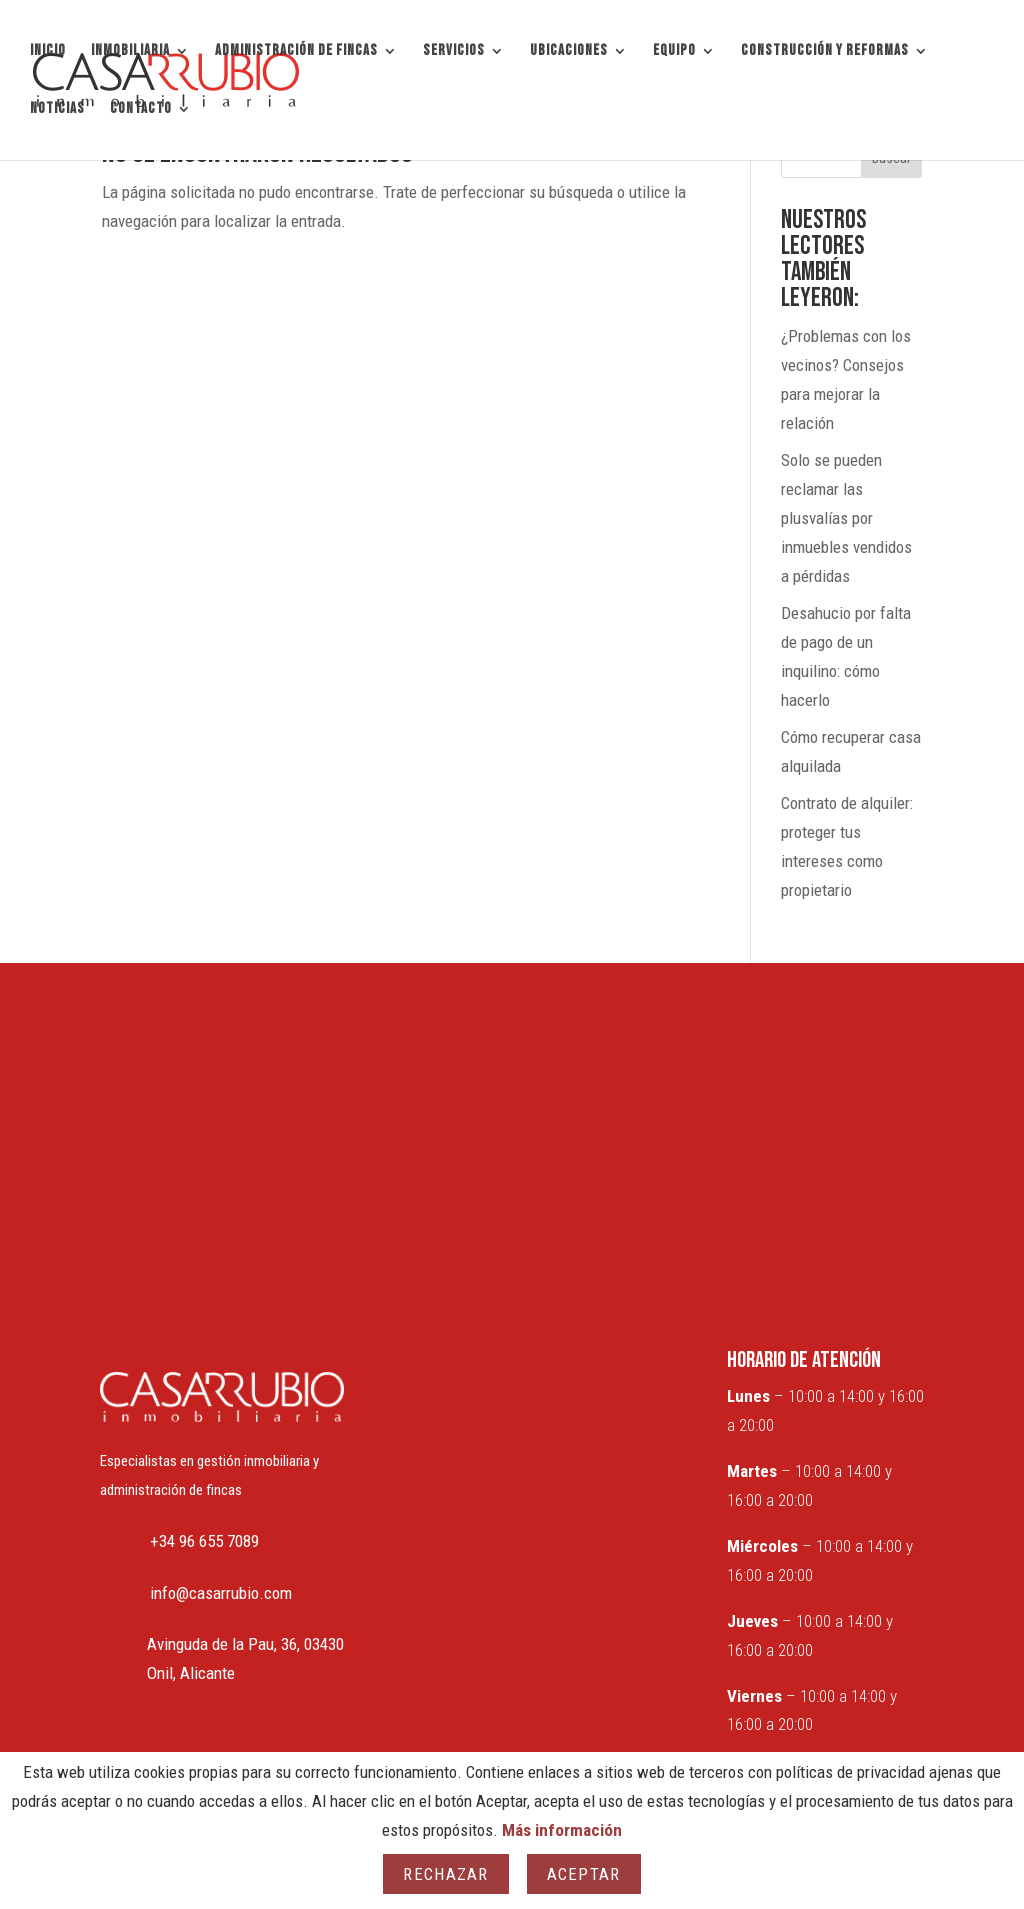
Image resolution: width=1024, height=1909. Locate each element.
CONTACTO (141, 110)
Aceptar (584, 1874)
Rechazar (445, 1874)
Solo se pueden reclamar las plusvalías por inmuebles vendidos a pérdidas (846, 518)
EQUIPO (674, 52)
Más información (562, 1830)
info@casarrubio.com (221, 1593)
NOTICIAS (57, 110)
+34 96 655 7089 (204, 1541)
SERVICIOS (454, 52)
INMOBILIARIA (130, 52)
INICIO (48, 52)
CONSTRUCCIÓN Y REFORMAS (825, 52)
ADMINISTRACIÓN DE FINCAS (296, 52)
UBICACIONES (569, 52)
